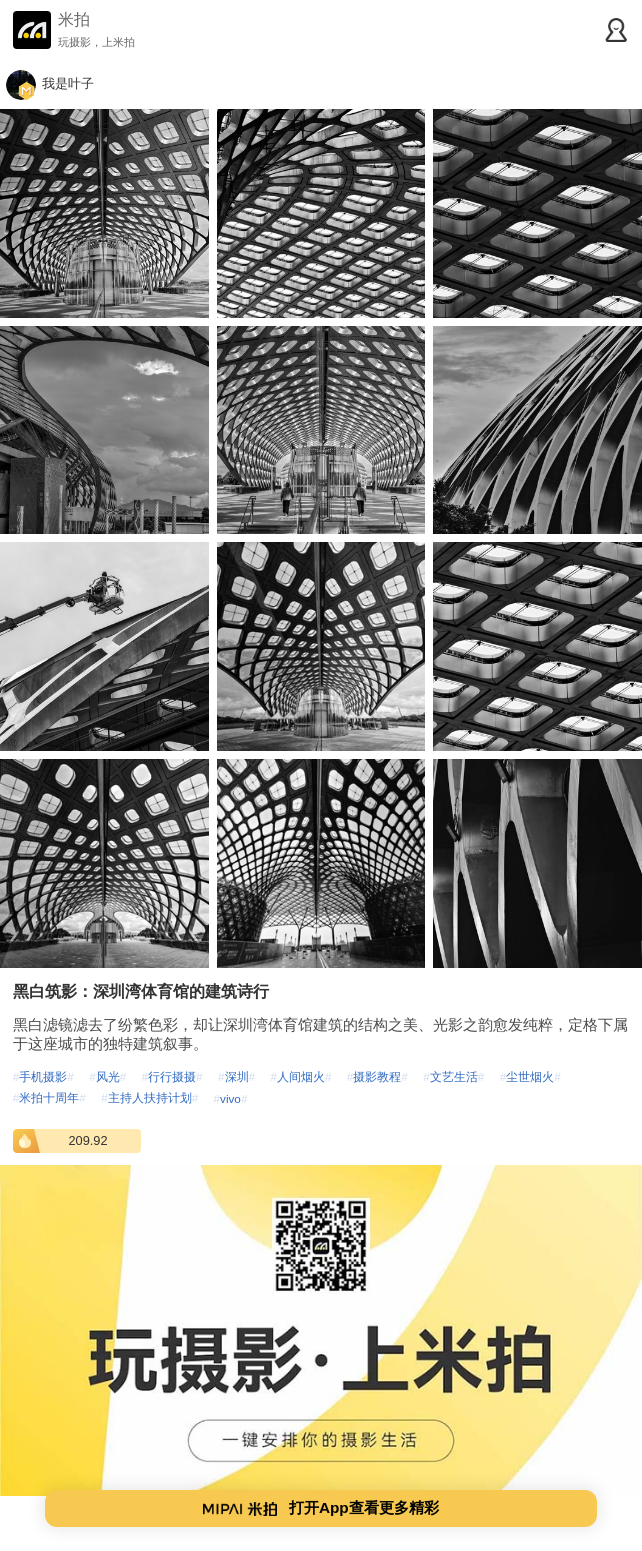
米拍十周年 (49, 1097)
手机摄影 (43, 1076)
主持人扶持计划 (149, 1097)
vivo (231, 1098)
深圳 (236, 1076)
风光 (107, 1076)
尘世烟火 (530, 1076)
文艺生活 (453, 1076)
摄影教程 (377, 1076)
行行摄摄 (172, 1076)
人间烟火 (300, 1076)
